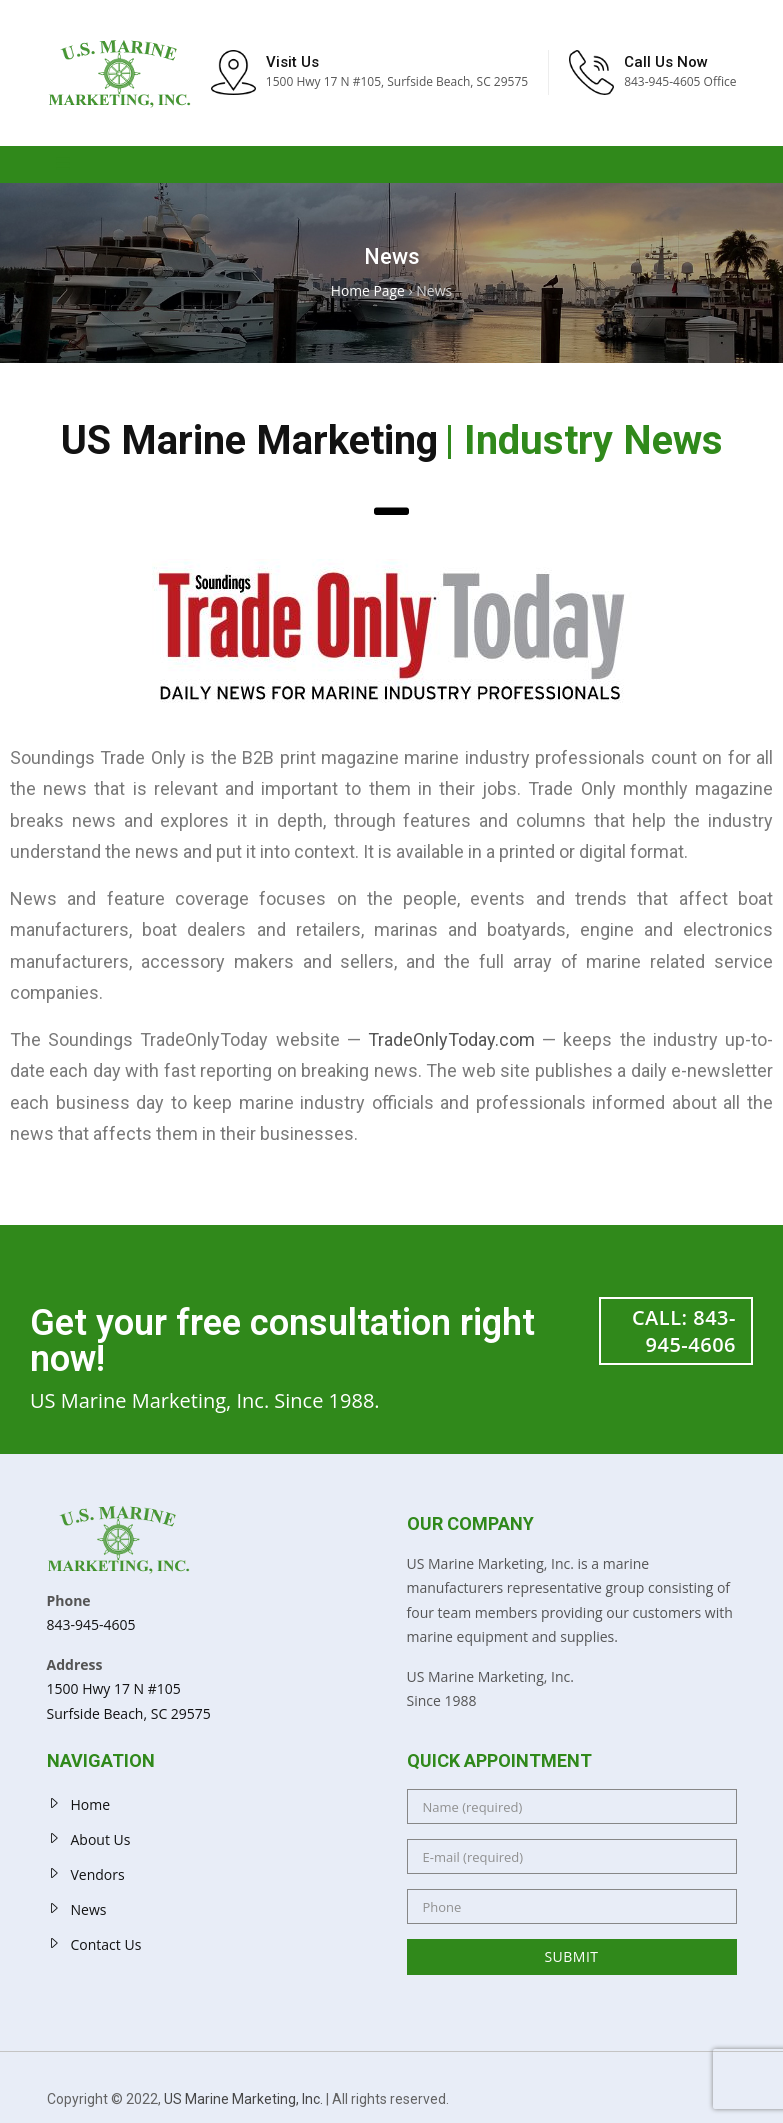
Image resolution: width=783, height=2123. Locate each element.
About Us (101, 1844)
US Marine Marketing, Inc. (243, 2104)
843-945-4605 (91, 1629)
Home (91, 1809)
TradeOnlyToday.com (451, 1043)
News (89, 1914)
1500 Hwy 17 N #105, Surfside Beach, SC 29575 (397, 84)
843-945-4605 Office (680, 84)
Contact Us (106, 1949)
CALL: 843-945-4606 (684, 1335)
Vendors (98, 1879)
